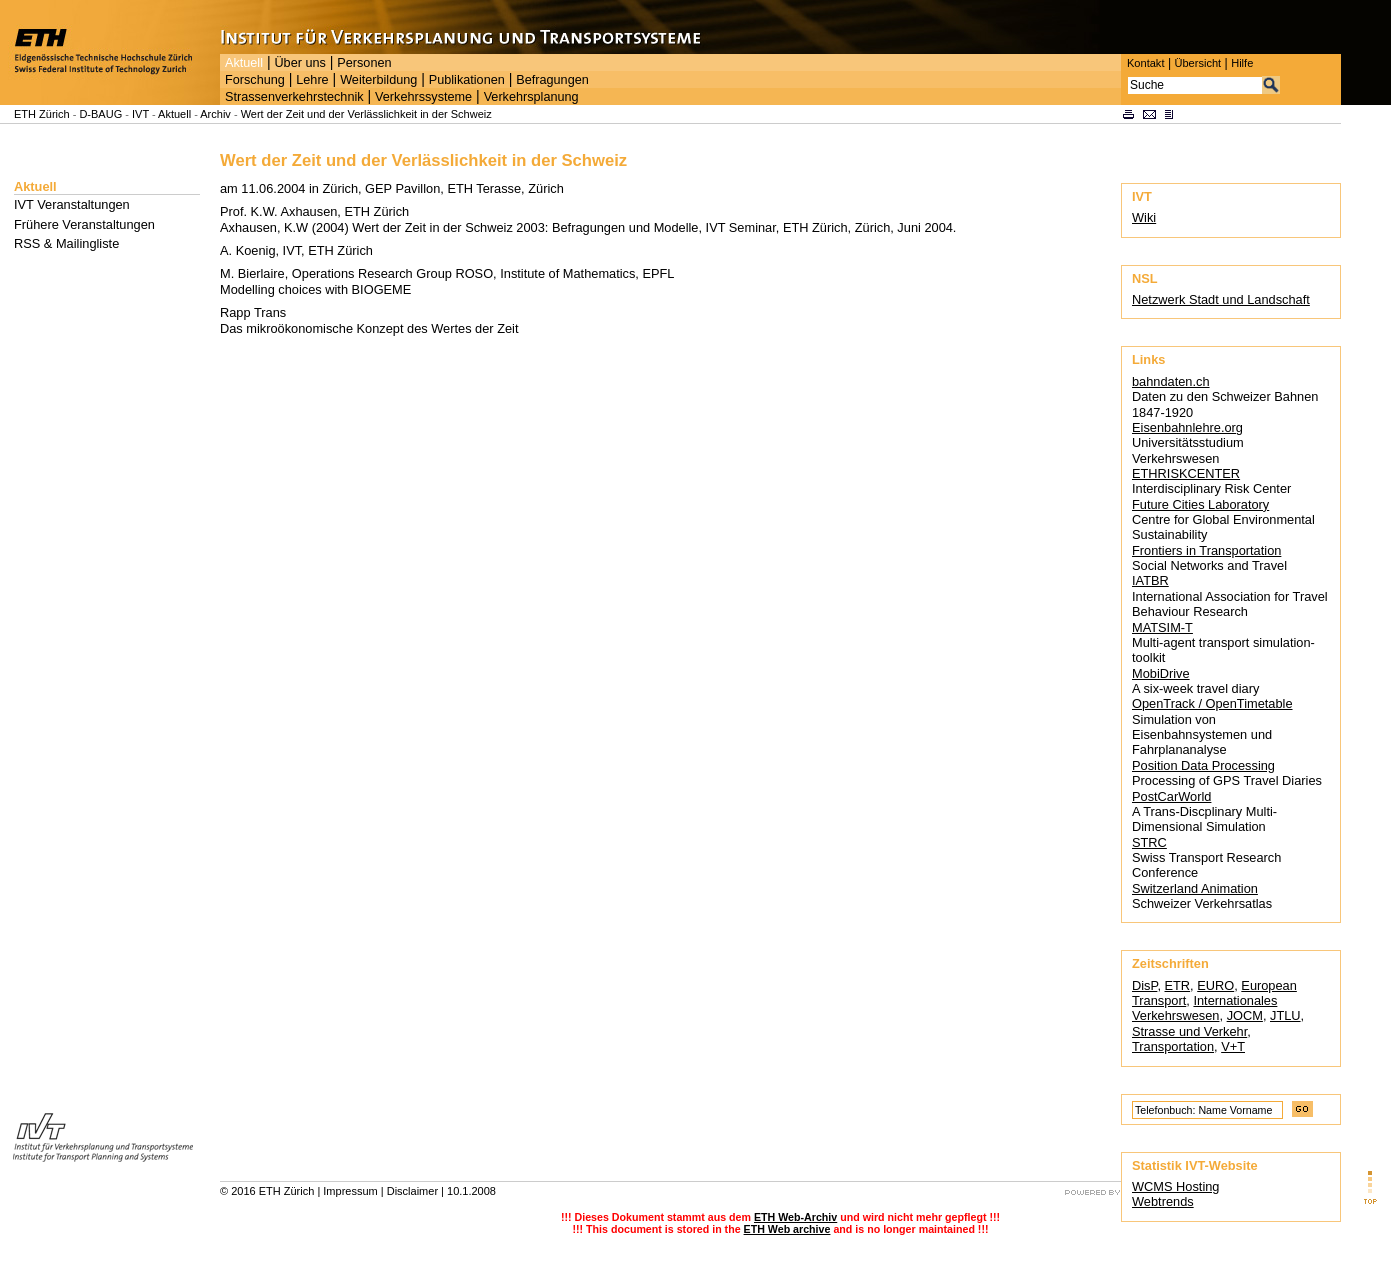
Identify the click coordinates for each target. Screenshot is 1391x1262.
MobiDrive (1161, 673)
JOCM (1245, 1015)
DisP (1144, 985)
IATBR (1150, 580)
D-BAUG (100, 114)
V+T (1233, 1046)
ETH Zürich (42, 114)
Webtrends (1163, 1201)
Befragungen (552, 80)
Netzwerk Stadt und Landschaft (1221, 299)
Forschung (255, 80)
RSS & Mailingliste (66, 243)
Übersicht (1197, 63)
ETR (1178, 985)
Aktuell (244, 63)
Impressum (350, 1191)
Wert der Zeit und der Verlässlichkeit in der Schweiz (366, 114)
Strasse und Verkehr (1189, 1031)
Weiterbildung (378, 80)
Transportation (1173, 1046)
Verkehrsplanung (531, 97)
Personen (364, 63)
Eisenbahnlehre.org (1187, 427)
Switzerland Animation (1195, 888)
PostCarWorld (1171, 796)
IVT (140, 114)
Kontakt (1145, 63)
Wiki (1144, 217)
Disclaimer (412, 1191)
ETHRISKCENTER (1186, 473)
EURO (1215, 985)
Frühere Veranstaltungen (84, 224)
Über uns (299, 63)
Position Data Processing (1203, 765)
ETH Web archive (787, 1229)
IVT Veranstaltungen (72, 204)
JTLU (1285, 1015)
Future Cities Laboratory (1200, 504)
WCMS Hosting (1175, 1186)
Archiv (215, 114)
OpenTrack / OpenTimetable (1212, 703)
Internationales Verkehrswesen (1204, 1008)
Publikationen (467, 80)
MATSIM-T (1162, 627)
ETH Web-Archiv (795, 1217)
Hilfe (1242, 63)
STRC (1149, 842)
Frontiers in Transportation (1206, 550)
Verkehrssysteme (423, 97)
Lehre (312, 80)
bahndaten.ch (1171, 381)
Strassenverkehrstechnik (294, 97)
